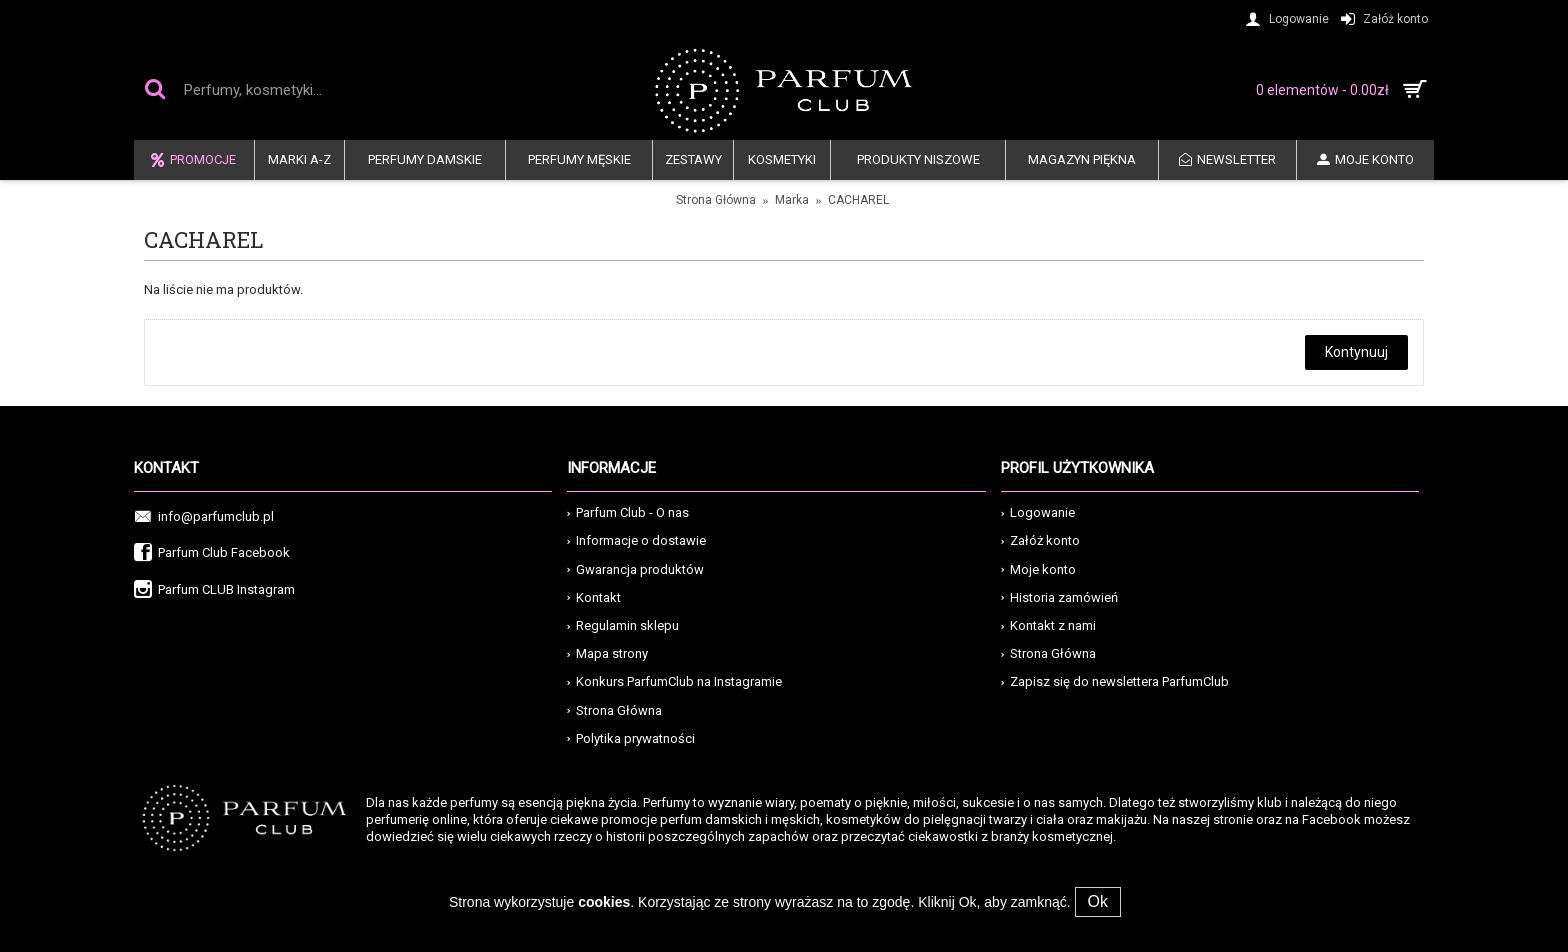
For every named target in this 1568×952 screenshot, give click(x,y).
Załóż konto (1040, 540)
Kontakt (594, 597)
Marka (792, 200)
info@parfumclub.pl (204, 517)
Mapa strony (607, 653)
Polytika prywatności (631, 738)
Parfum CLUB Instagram (214, 590)
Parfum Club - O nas (628, 512)
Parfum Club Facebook (212, 553)
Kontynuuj (1356, 352)
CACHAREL (858, 200)
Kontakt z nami (1048, 625)
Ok (1098, 901)
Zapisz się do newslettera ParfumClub (1115, 681)
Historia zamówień (1059, 597)
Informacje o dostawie (636, 540)
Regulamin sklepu (623, 625)
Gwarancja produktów (635, 569)
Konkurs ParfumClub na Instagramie (674, 681)
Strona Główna (716, 200)
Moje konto (1038, 569)
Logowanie (1038, 512)
